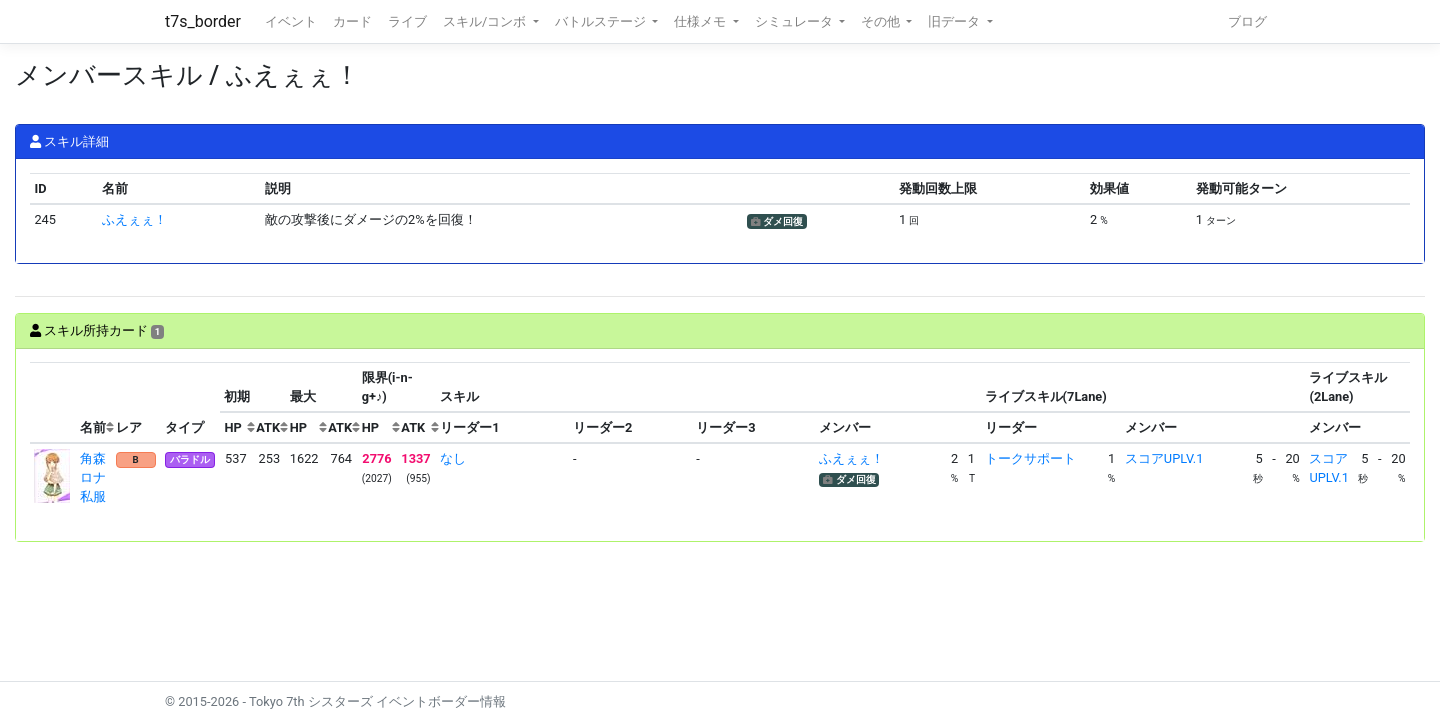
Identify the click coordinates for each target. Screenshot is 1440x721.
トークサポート (1030, 458)
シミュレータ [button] (795, 21)
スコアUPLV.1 (1164, 458)
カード (352, 21)
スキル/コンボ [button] (486, 21)
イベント (291, 21)
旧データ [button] (955, 21)
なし (453, 458)
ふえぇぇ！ (134, 219)
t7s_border (203, 21)
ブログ (1247, 21)
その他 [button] (882, 21)
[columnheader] (53, 403)
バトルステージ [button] (602, 21)
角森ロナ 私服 (99, 477)
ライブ (407, 21)
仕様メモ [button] (701, 21)
